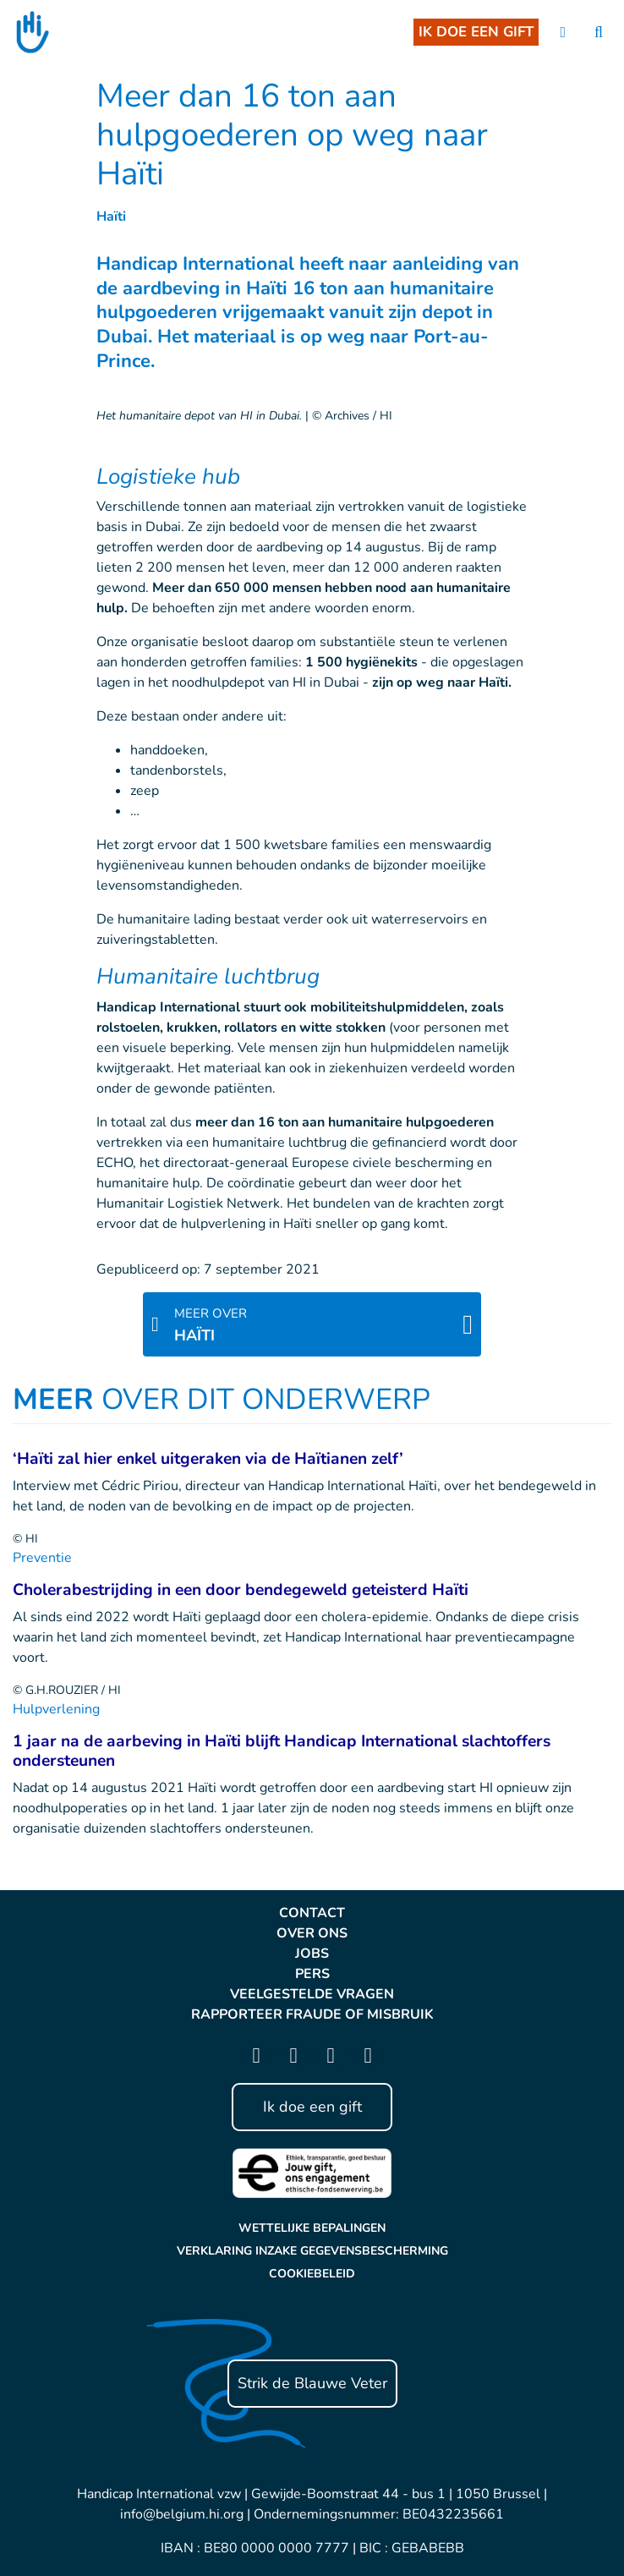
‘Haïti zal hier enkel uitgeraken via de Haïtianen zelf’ (208, 1459)
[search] (598, 32)
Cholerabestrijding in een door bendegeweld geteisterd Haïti (240, 1590)
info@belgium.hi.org (182, 2514)
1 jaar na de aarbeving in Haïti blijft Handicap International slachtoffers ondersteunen (281, 1751)
